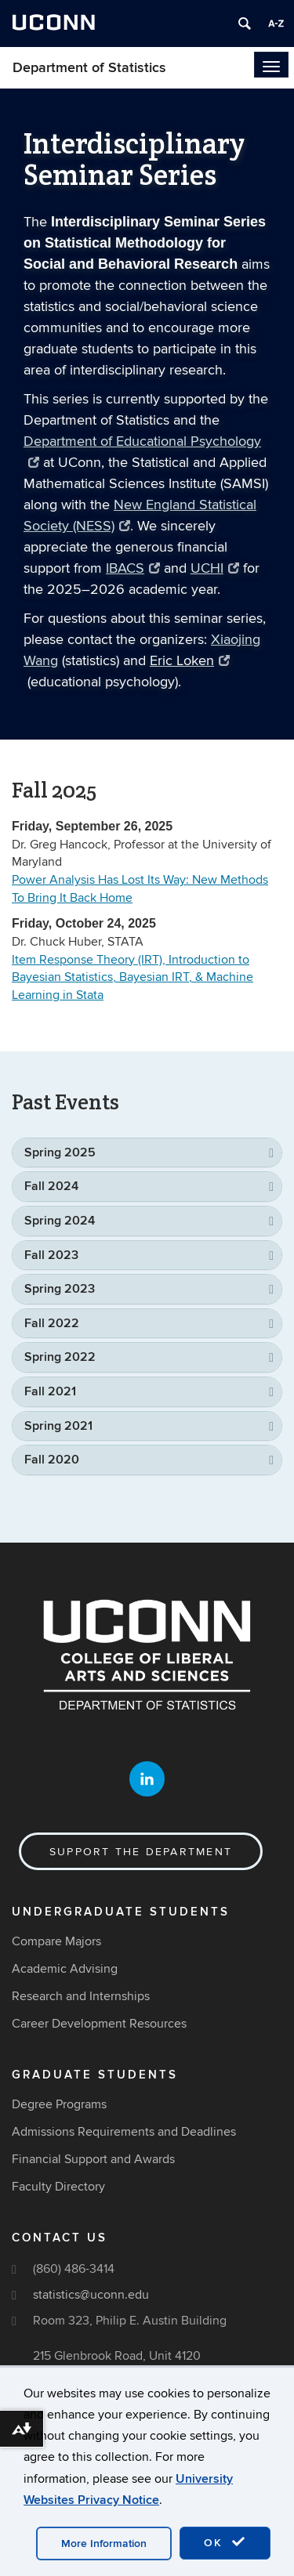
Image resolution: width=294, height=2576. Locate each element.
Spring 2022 (60, 1357)
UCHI (215, 568)
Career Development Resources (99, 2023)
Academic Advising (65, 1969)
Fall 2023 (51, 1255)
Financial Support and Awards (93, 2159)
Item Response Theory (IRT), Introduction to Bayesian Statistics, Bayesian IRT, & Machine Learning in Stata (132, 978)
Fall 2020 (51, 1459)
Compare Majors (56, 1941)
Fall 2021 (50, 1391)
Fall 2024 (51, 1186)
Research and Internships (81, 1996)
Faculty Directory (58, 2186)
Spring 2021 (58, 1426)
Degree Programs (59, 2104)
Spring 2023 (59, 1289)
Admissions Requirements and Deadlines (124, 2132)
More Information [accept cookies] (104, 2543)
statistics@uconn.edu (91, 2295)
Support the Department (140, 1851)
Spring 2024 (59, 1220)
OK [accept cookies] (225, 2542)
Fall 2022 (51, 1323)
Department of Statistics (89, 68)
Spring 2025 (60, 1152)
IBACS (133, 568)
